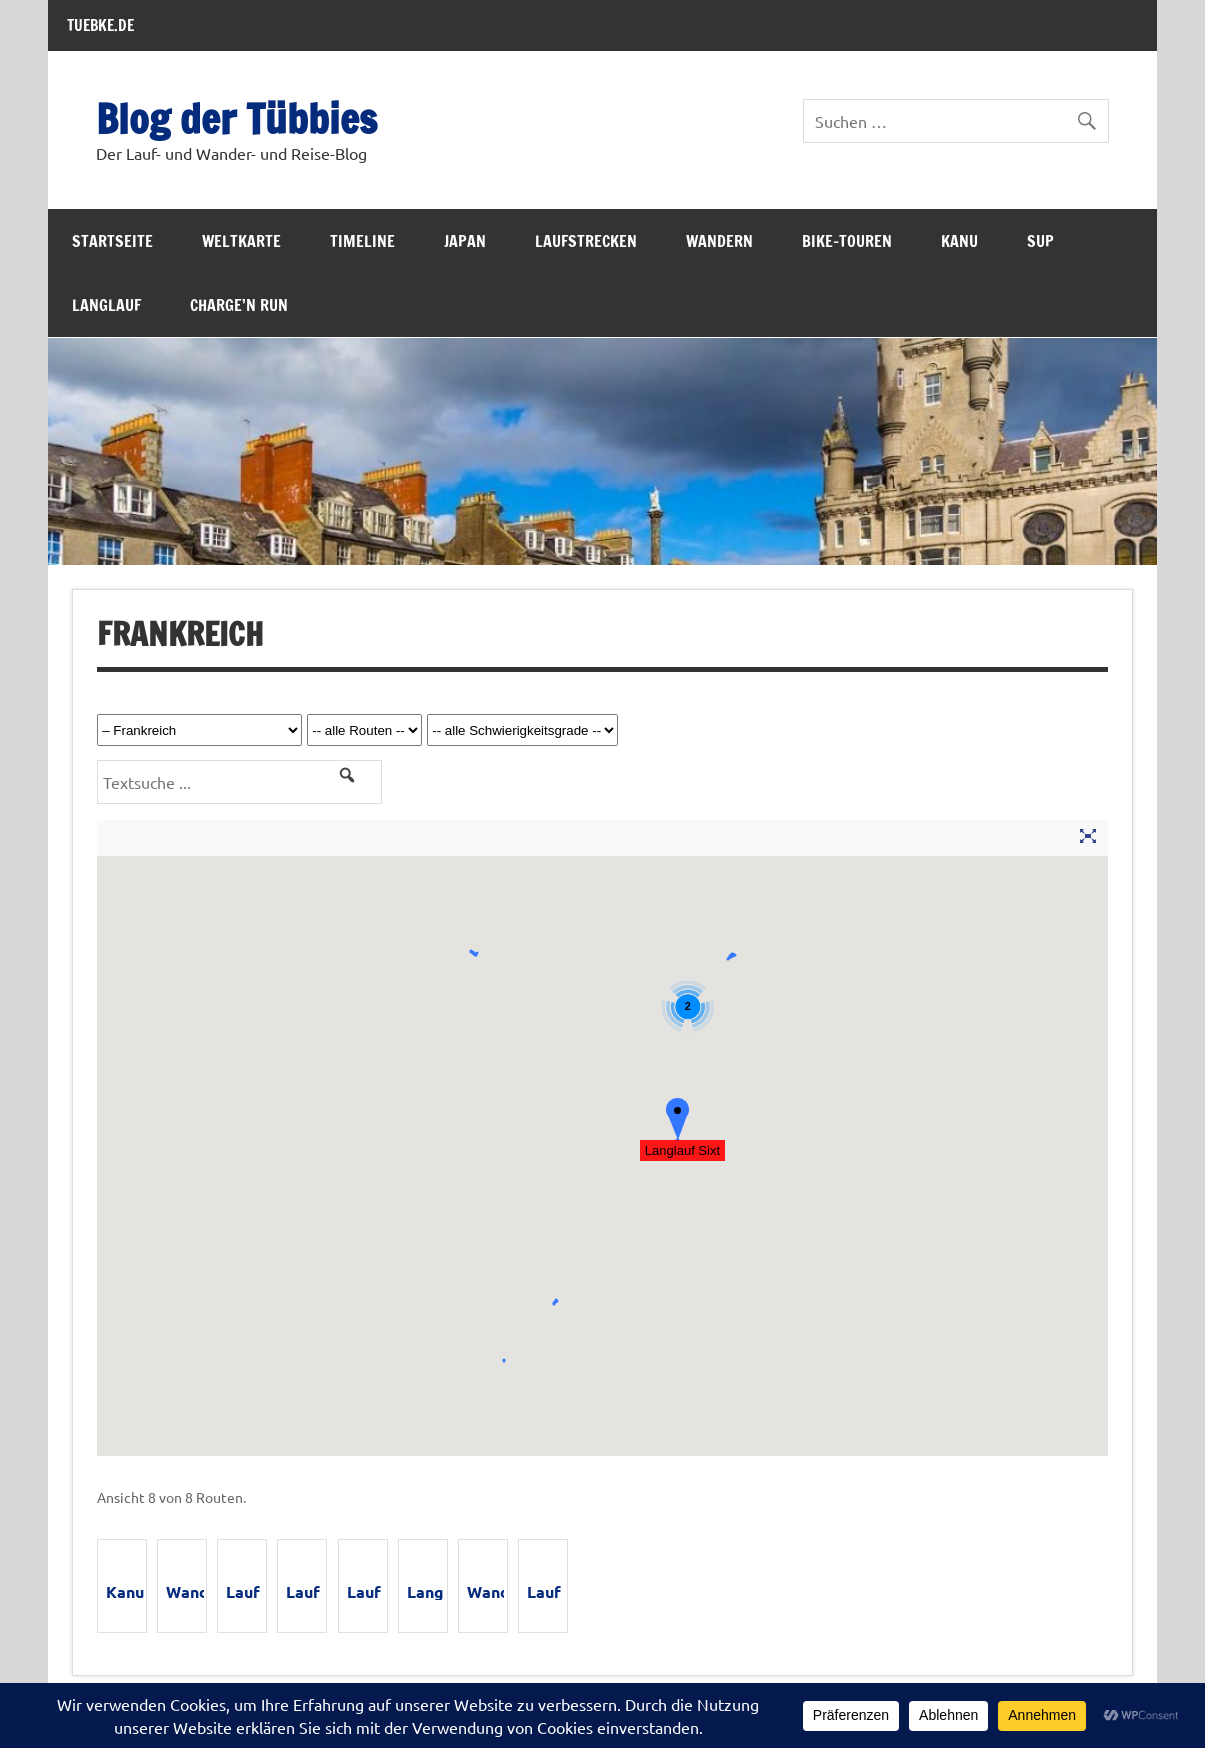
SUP (1040, 241)
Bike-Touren (847, 241)
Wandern (719, 241)
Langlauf (106, 305)
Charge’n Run (239, 305)
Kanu (959, 241)
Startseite (112, 241)
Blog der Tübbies (236, 118)
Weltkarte (241, 241)
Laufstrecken (586, 241)
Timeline (362, 241)
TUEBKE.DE (100, 25)
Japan (465, 241)
